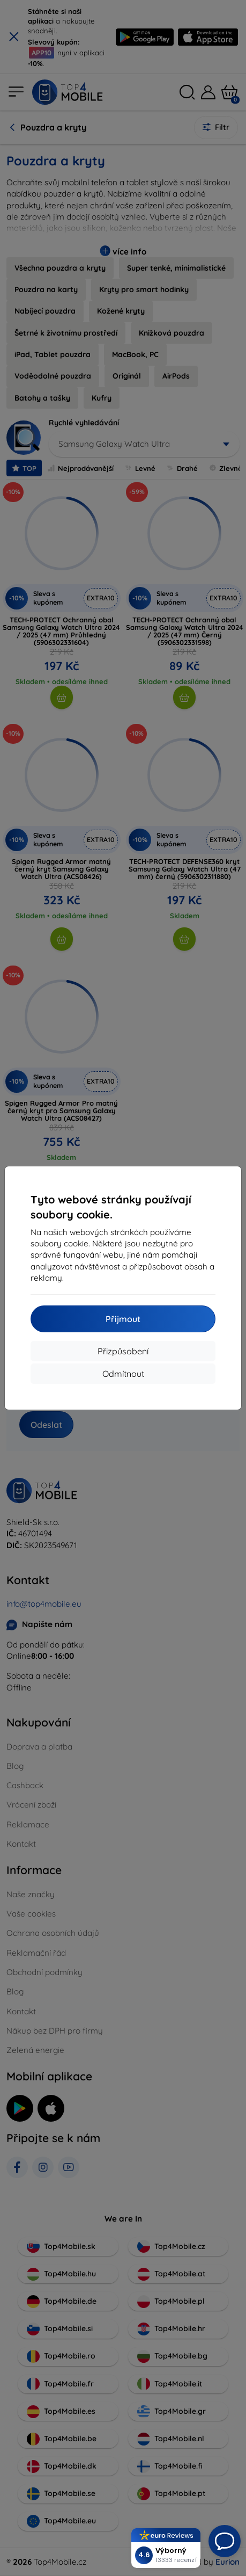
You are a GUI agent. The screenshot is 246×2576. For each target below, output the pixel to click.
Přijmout (123, 1319)
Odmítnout (123, 1373)
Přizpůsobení (123, 1351)
